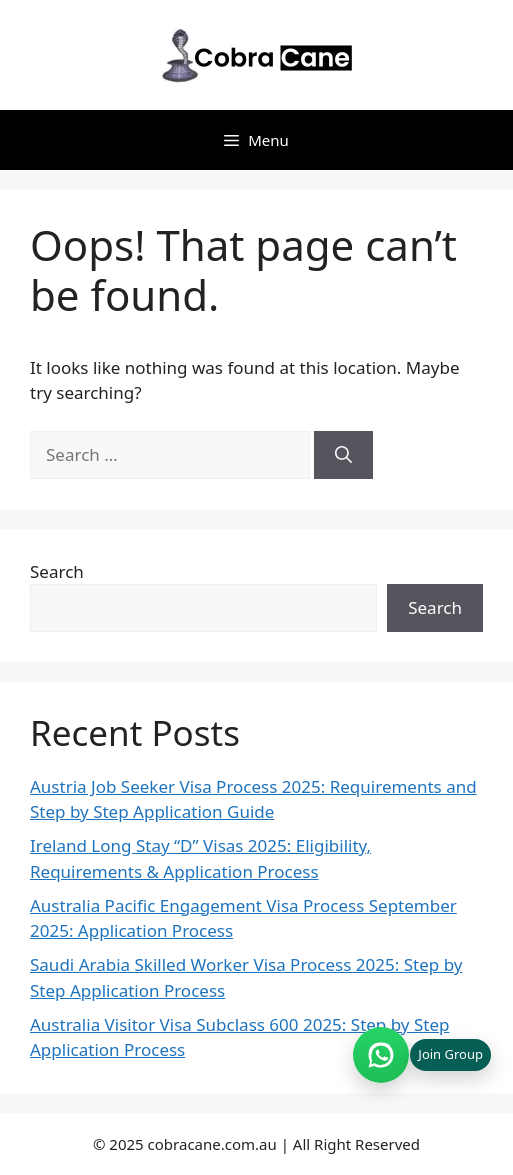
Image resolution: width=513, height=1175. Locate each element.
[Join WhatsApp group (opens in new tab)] (422, 1055)
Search (57, 571)
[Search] (343, 455)
